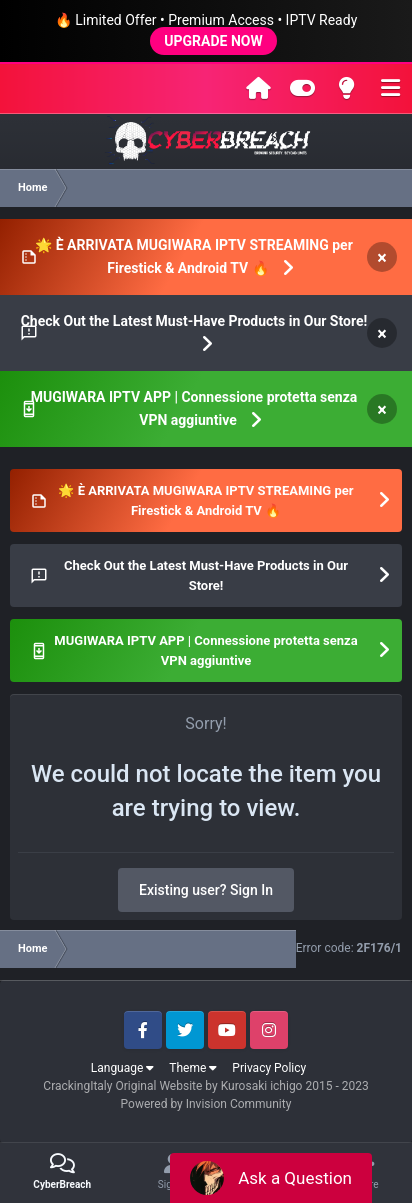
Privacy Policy (269, 1068)
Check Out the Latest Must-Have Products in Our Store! (194, 321)
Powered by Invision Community (206, 1104)
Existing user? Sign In (206, 890)
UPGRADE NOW (213, 41)
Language (123, 1068)
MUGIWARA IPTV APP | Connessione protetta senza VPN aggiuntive (194, 408)
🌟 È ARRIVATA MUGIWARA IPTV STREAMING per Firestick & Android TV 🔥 (194, 256)
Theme (193, 1068)
